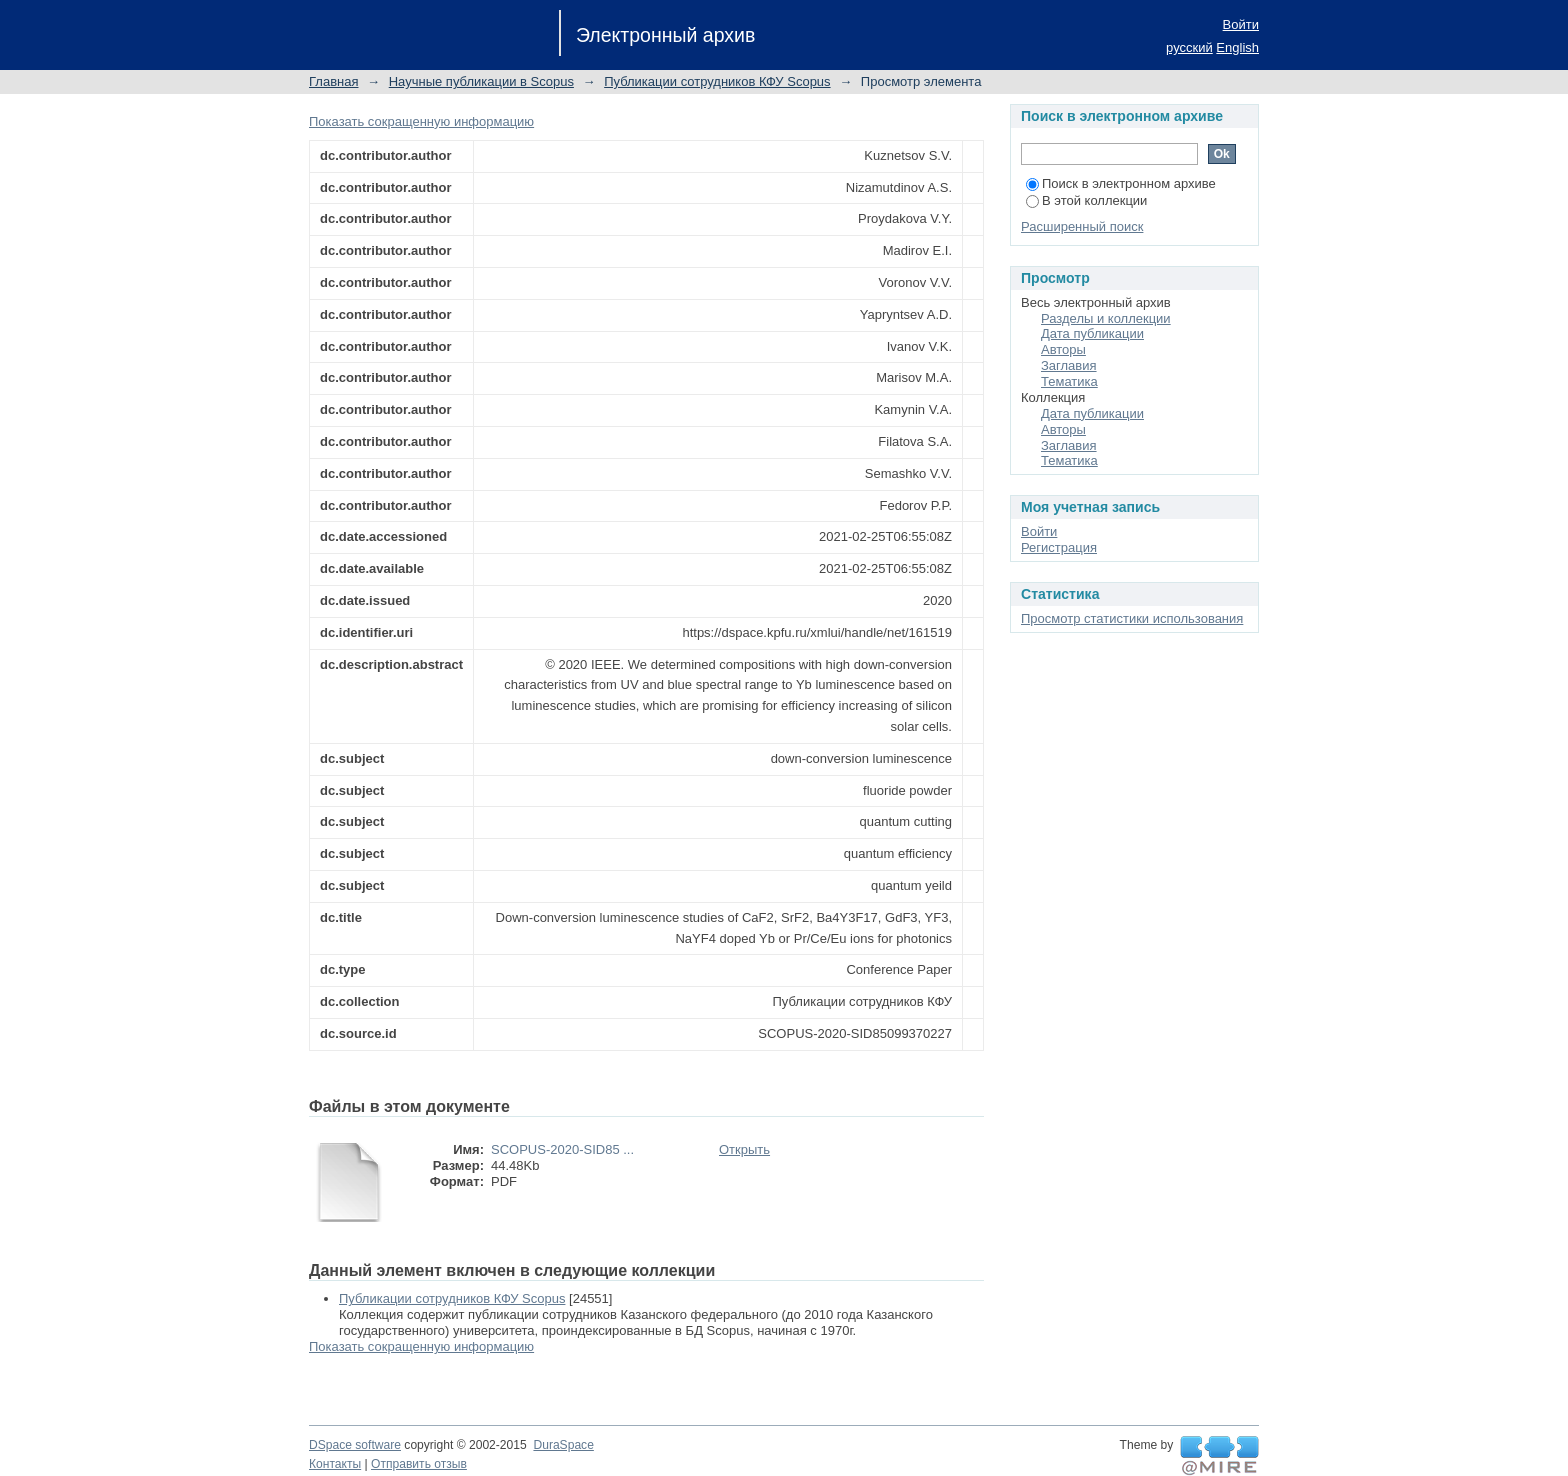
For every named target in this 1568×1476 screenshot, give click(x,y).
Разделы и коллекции (1106, 318)
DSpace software (355, 1445)
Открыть (744, 1149)
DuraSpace (563, 1445)
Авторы (1063, 349)
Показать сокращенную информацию (421, 121)
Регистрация (1059, 547)
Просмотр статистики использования (1132, 618)
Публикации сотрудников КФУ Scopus (717, 81)
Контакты (335, 1464)
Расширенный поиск (1082, 226)
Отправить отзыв (419, 1464)
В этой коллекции (1086, 200)
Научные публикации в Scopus (481, 81)
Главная (333, 81)
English (1237, 47)
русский (1189, 47)
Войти (1241, 24)
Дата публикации (1092, 333)
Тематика (1069, 381)
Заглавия (1069, 365)
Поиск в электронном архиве (1121, 183)
